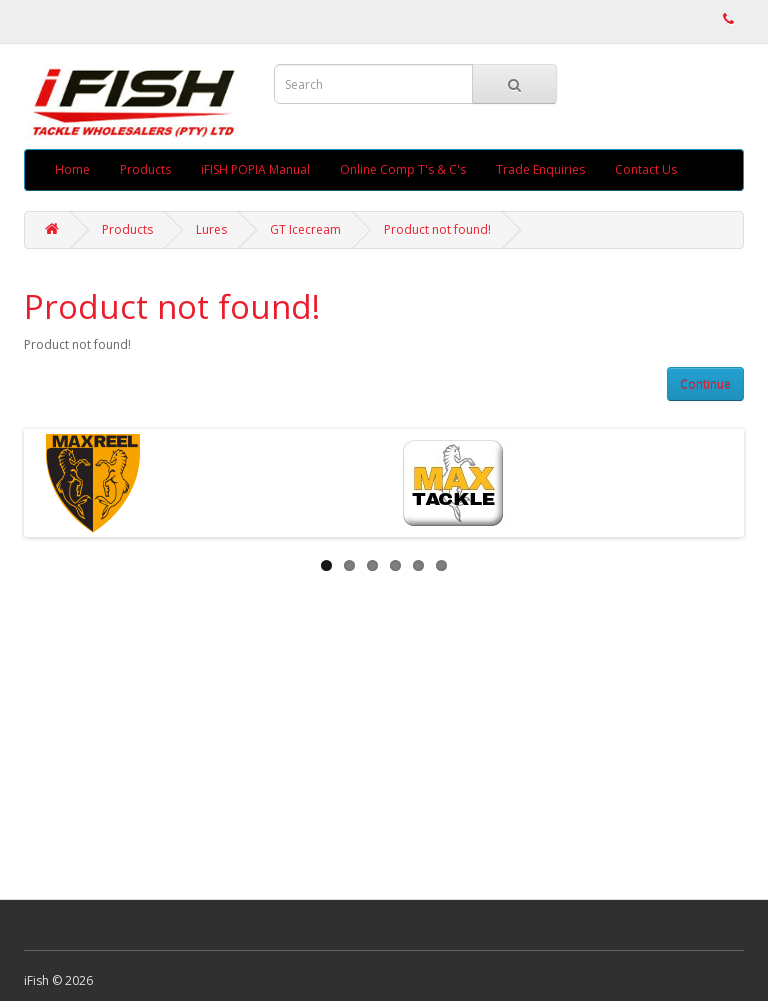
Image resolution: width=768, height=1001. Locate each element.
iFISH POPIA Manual (255, 169)
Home (72, 169)
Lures (211, 229)
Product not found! (437, 229)
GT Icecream (305, 229)
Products (145, 169)
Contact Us (646, 169)
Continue (705, 384)
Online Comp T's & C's (403, 169)
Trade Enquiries (540, 169)
